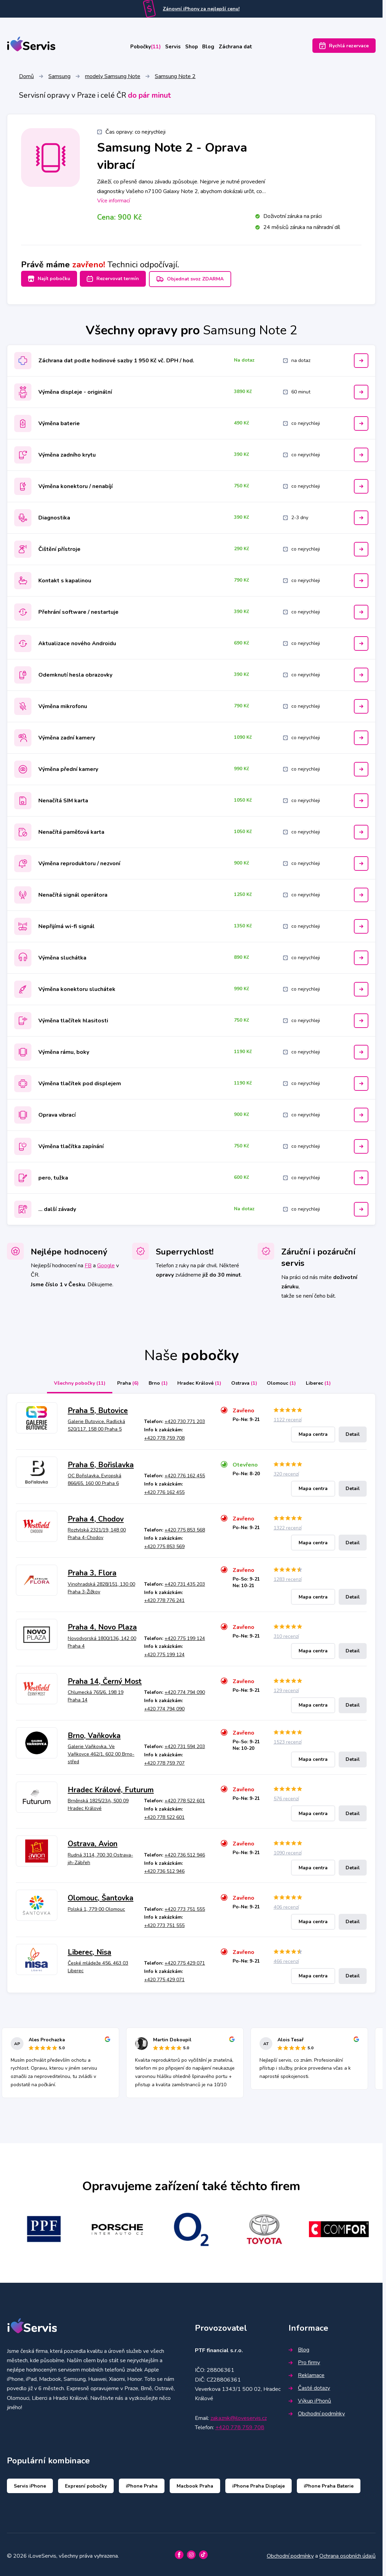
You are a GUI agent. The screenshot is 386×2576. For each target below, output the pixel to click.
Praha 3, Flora (92, 1570)
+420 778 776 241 (164, 1598)
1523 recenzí (288, 1739)
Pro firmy (304, 2360)
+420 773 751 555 (184, 1906)
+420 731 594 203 (184, 1744)
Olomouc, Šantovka (100, 1895)
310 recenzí (286, 1634)
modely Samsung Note (112, 77)
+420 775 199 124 (184, 1635)
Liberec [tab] (328, 1380)
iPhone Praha (142, 2483)
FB (88, 1263)
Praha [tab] (118, 1380)
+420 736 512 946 (184, 1852)
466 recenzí (286, 1958)
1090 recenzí (288, 1850)
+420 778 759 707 (164, 1760)
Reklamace (306, 2373)
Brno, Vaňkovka (94, 1733)
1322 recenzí (288, 1525)
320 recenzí (286, 1471)
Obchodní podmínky (317, 2411)
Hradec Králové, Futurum (111, 1787)
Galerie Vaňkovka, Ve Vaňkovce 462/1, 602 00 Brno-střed (101, 1752)
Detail (353, 1432)
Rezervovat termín (117, 279)
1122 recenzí (288, 1417)
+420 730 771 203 (184, 1419)
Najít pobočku (49, 279)
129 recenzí (286, 1688)
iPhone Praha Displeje (258, 2483)
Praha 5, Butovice (98, 1408)
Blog (216, 47)
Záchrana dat (250, 47)
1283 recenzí (288, 1577)
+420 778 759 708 (164, 1435)
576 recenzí (286, 1796)
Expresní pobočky (86, 2483)
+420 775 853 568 (184, 1527)
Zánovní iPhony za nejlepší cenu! (201, 9)
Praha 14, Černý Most (105, 1679)
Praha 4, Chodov (96, 1516)
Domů (26, 77)
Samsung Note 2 (175, 77)
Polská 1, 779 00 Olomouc (96, 1906)
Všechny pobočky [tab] (68, 1380)
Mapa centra (313, 1432)
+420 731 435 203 (184, 1581)
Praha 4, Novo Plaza (102, 1625)
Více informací (113, 202)
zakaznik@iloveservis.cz (238, 2416)
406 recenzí (286, 1904)
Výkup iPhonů (310, 2398)
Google (106, 1263)
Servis (167, 47)
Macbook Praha (195, 2483)
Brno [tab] (152, 1380)
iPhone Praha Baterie (329, 2483)
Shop (193, 47)
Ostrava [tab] (246, 1380)
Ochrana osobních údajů (347, 2553)
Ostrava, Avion (92, 1841)
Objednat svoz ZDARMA (198, 280)
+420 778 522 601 (184, 1798)
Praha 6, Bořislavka (101, 1462)
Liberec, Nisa (89, 1950)
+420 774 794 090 (184, 1690)
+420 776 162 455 (184, 1473)
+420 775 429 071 (184, 1960)
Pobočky (132, 47)
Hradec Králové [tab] (197, 1380)
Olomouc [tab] (287, 1380)
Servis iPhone (30, 2483)
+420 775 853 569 (164, 1543)
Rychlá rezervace (344, 47)
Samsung (59, 77)
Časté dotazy (309, 2385)
